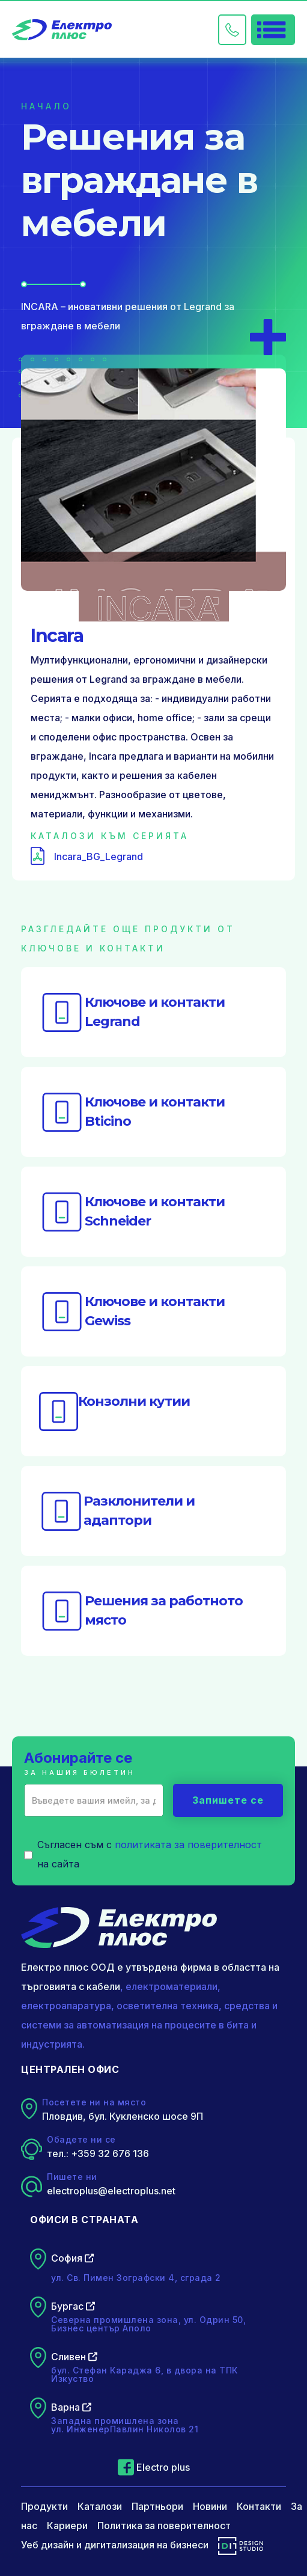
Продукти (44, 2506)
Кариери (67, 2526)
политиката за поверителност (188, 1845)
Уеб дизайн (47, 2545)
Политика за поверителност (164, 2526)
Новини (210, 2506)
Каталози (100, 2506)
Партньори (157, 2506)
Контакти (259, 2506)
